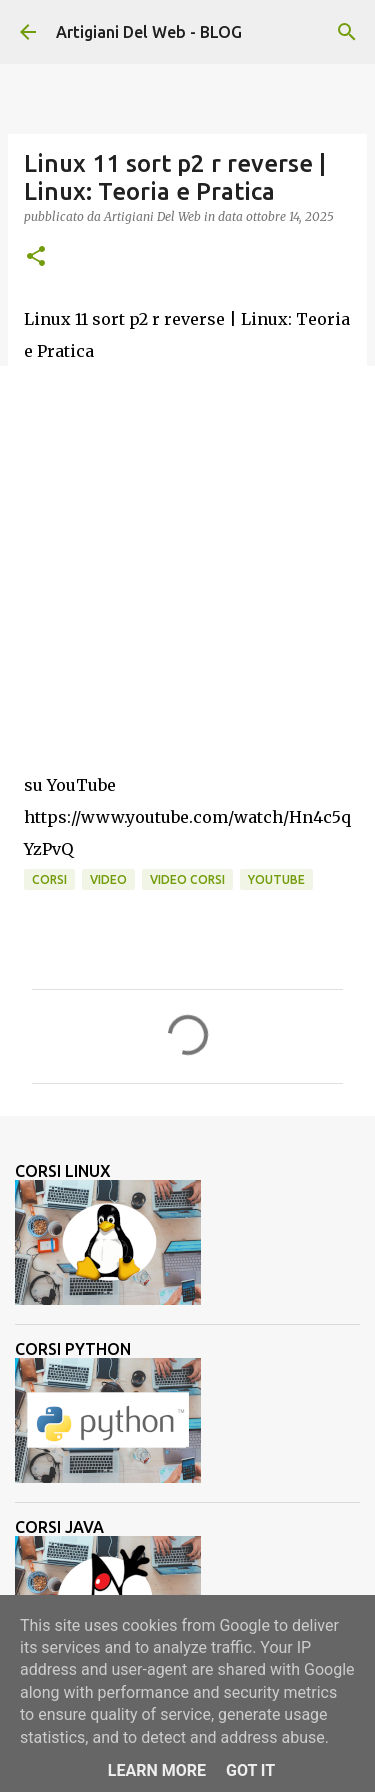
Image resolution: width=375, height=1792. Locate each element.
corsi (49, 879)
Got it (250, 1770)
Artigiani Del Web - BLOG (149, 32)
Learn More (157, 1770)
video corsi (187, 879)
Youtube (276, 879)
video (108, 879)
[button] (36, 257)
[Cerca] (347, 32)
